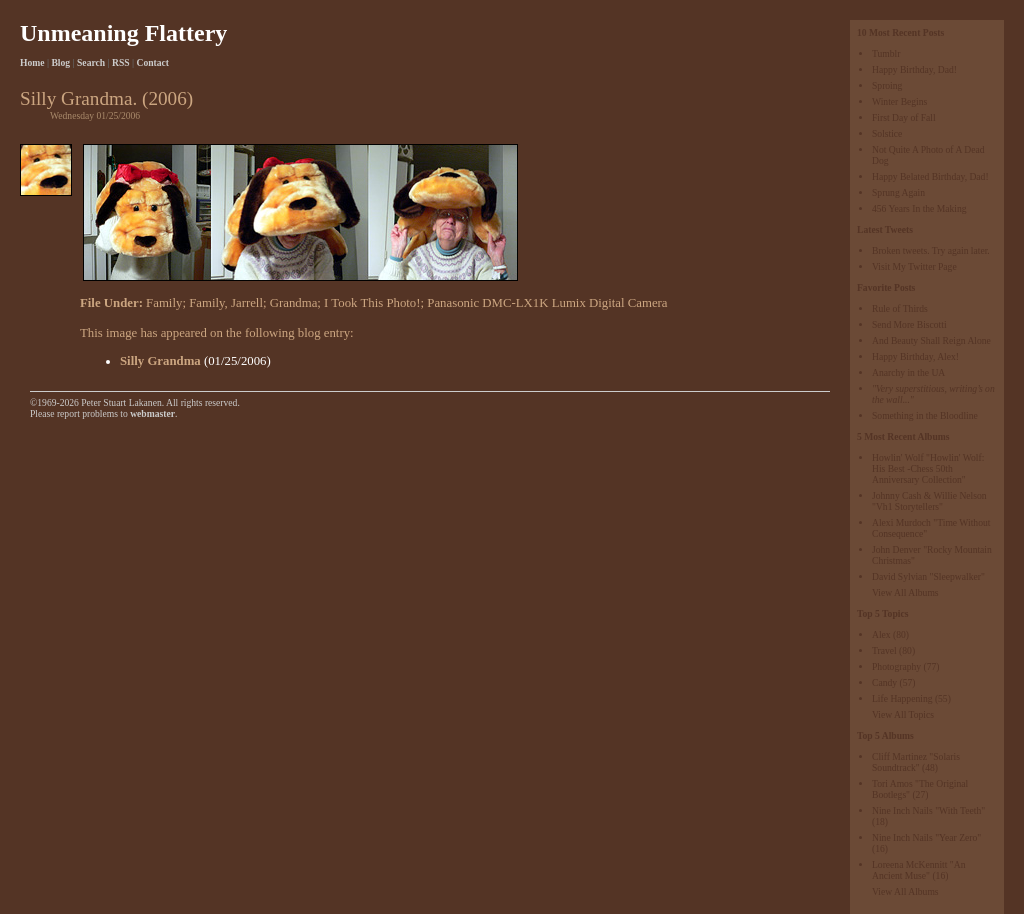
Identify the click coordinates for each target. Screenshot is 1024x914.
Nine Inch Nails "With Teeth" (928, 810)
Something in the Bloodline (925, 415)
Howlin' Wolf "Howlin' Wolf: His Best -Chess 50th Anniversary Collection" (928, 468)
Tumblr (886, 53)
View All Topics (903, 714)
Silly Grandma (160, 361)
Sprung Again (898, 192)
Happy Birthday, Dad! (914, 69)
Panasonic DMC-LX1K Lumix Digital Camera (547, 303)
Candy (884, 682)
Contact (153, 62)
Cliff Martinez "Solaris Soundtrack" (916, 762)
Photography (896, 666)
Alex (881, 634)
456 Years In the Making (919, 208)
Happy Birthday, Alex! (915, 356)
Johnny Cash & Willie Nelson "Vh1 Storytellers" (929, 501)
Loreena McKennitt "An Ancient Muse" (918, 870)
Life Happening (902, 698)
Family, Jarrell (226, 303)
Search (91, 62)
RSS (121, 62)
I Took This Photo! (372, 303)
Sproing (887, 85)
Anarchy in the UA (908, 372)
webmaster (152, 413)
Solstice (887, 133)
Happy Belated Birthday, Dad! (930, 176)
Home (32, 62)
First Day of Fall (904, 117)
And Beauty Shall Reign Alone (931, 340)
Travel (884, 650)
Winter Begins (899, 101)
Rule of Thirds (900, 308)
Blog (60, 62)
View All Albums (905, 592)
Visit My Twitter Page (914, 266)
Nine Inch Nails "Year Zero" (926, 837)
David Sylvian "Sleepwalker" (928, 576)
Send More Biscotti (909, 324)
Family (164, 303)
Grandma (294, 303)
